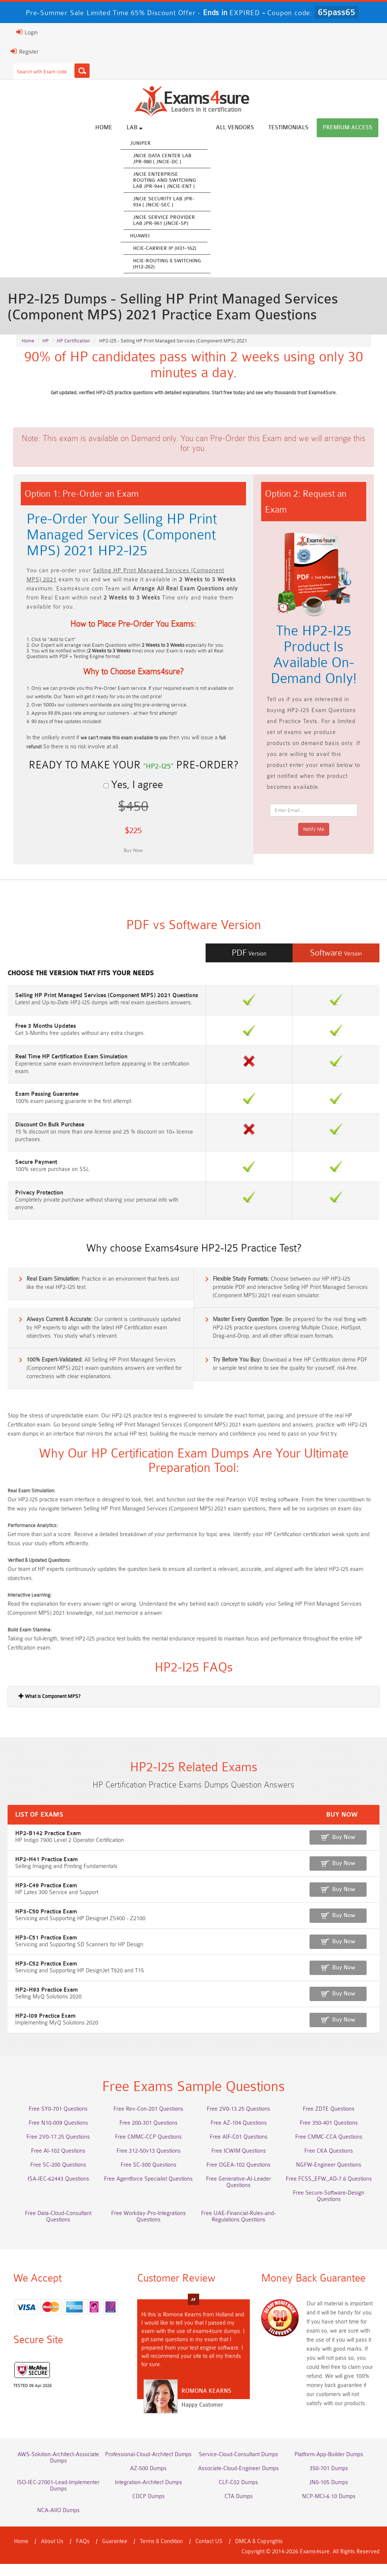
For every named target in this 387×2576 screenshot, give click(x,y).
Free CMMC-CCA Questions (328, 2149)
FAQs (83, 2553)
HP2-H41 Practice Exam (46, 1871)
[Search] (82, 71)
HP (45, 341)
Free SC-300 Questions (148, 2177)
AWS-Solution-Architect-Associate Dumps (58, 2469)
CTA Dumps (238, 2508)
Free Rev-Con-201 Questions (148, 2121)
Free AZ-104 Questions (239, 2135)
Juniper (140, 143)
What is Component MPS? (49, 1708)
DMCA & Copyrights (259, 2553)
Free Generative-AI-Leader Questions (238, 2194)
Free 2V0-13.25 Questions (238, 2121)
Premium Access (347, 127)
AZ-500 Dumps (148, 2480)
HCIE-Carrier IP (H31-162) (164, 248)
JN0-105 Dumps (328, 2494)
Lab (134, 127)
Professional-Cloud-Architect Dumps (148, 2466)
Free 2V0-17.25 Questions (58, 2149)
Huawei (140, 236)
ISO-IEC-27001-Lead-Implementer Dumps (58, 2497)
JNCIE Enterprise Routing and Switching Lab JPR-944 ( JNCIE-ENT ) (164, 180)
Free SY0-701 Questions (58, 2121)
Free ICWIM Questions (238, 2163)
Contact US (209, 2553)
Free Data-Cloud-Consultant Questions (58, 2228)
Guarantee (114, 2553)
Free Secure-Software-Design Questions (328, 2208)
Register (25, 51)
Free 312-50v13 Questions (148, 2163)
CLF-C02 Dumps (238, 2494)
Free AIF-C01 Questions (239, 2149)
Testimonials (288, 127)
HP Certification (73, 341)
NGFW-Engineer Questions (328, 2177)
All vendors (235, 127)
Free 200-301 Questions (148, 2135)
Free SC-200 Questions (58, 2177)
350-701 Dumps (329, 2480)
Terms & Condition (161, 2553)
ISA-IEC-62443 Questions (58, 2191)
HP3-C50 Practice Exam (46, 1924)
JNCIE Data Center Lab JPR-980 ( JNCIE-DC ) (162, 158)
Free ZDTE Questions (328, 2121)
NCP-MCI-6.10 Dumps (329, 2508)
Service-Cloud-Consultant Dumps (238, 2466)
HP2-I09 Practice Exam (45, 2028)
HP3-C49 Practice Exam (46, 1897)
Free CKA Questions (328, 2163)
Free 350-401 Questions (329, 2135)
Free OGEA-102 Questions (238, 2177)
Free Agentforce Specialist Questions (148, 2191)
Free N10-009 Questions (58, 2135)
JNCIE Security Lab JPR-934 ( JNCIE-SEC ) (163, 202)
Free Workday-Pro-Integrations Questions (148, 2228)
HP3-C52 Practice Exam (46, 1976)
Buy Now (343, 1849)
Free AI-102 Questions (58, 2163)
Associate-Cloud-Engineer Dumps (238, 2480)
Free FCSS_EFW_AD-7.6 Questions (329, 2191)
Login (27, 32)
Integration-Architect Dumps (148, 2494)
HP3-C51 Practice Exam (46, 1950)
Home (103, 127)
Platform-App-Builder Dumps (328, 2466)
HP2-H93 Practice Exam (46, 2002)
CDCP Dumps (148, 2508)
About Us (52, 2553)
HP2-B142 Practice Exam (48, 1845)
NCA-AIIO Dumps (58, 2522)
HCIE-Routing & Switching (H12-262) (167, 264)
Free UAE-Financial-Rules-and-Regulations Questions (238, 2228)
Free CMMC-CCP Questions (148, 2149)
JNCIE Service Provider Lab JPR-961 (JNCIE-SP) (164, 220)
